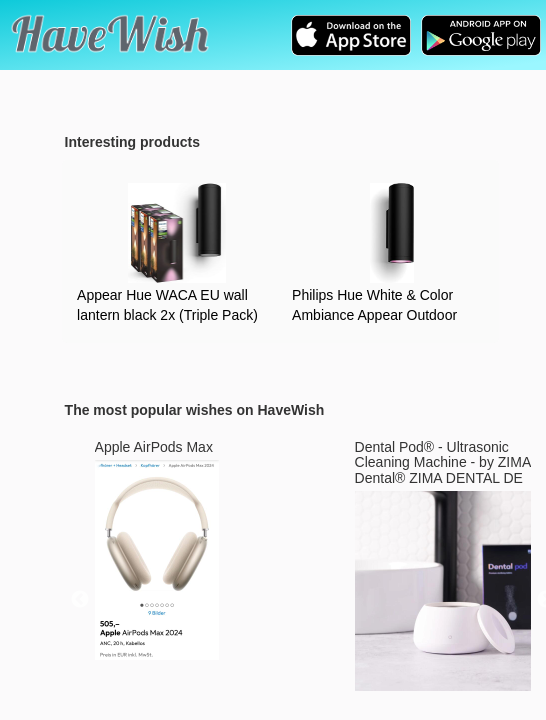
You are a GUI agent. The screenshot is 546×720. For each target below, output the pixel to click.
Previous (80, 600)
